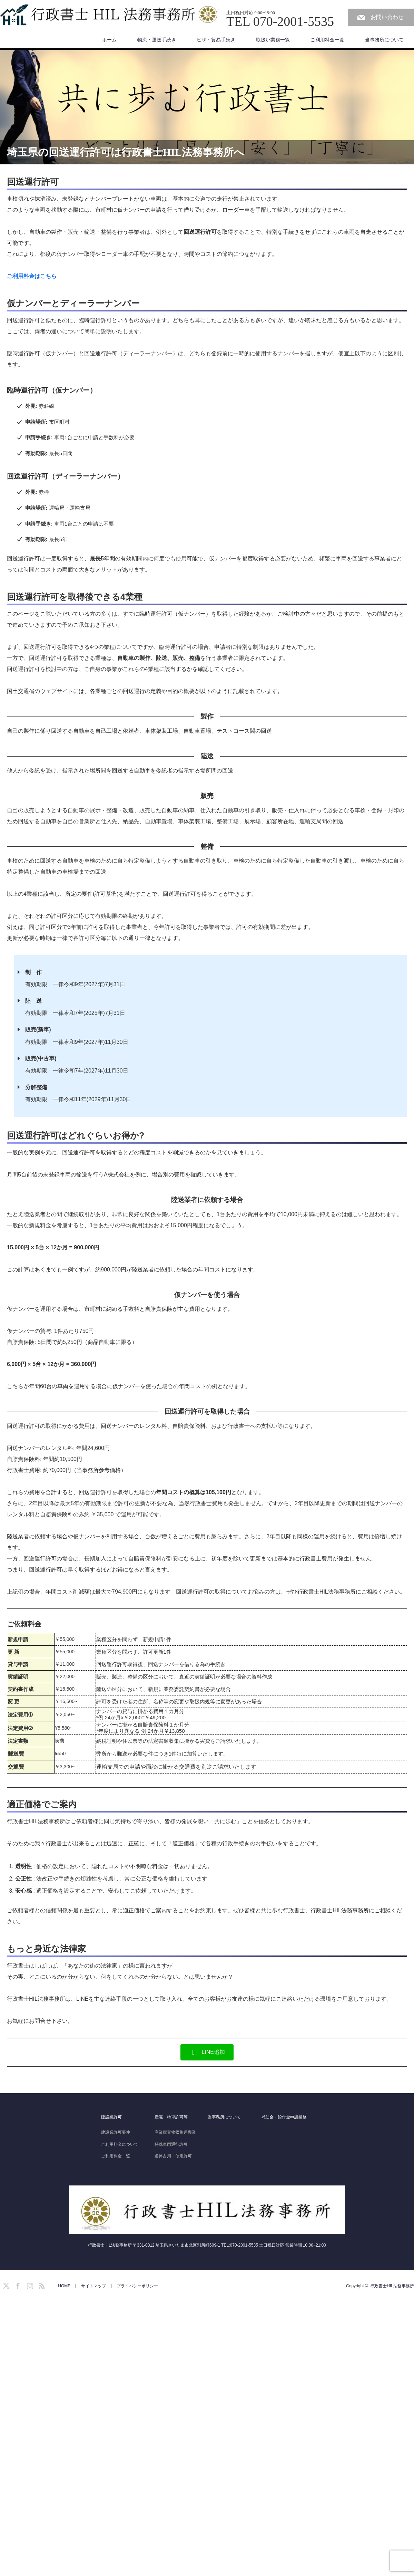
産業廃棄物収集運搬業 (175, 2132)
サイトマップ (93, 2286)
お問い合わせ (387, 17)
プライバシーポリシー (137, 2286)
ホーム (109, 39)
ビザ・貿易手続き (216, 39)
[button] (207, 2052)
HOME (64, 2286)
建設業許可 (111, 2117)
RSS (41, 2284)
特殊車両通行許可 (171, 2144)
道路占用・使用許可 (173, 2156)
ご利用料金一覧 (327, 39)
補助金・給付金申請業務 (284, 2117)
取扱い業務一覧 (273, 39)
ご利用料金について (119, 2144)
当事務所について (384, 39)
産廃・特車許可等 (171, 2117)
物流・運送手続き (156, 39)
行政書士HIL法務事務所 (392, 2286)
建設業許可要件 (115, 2132)
